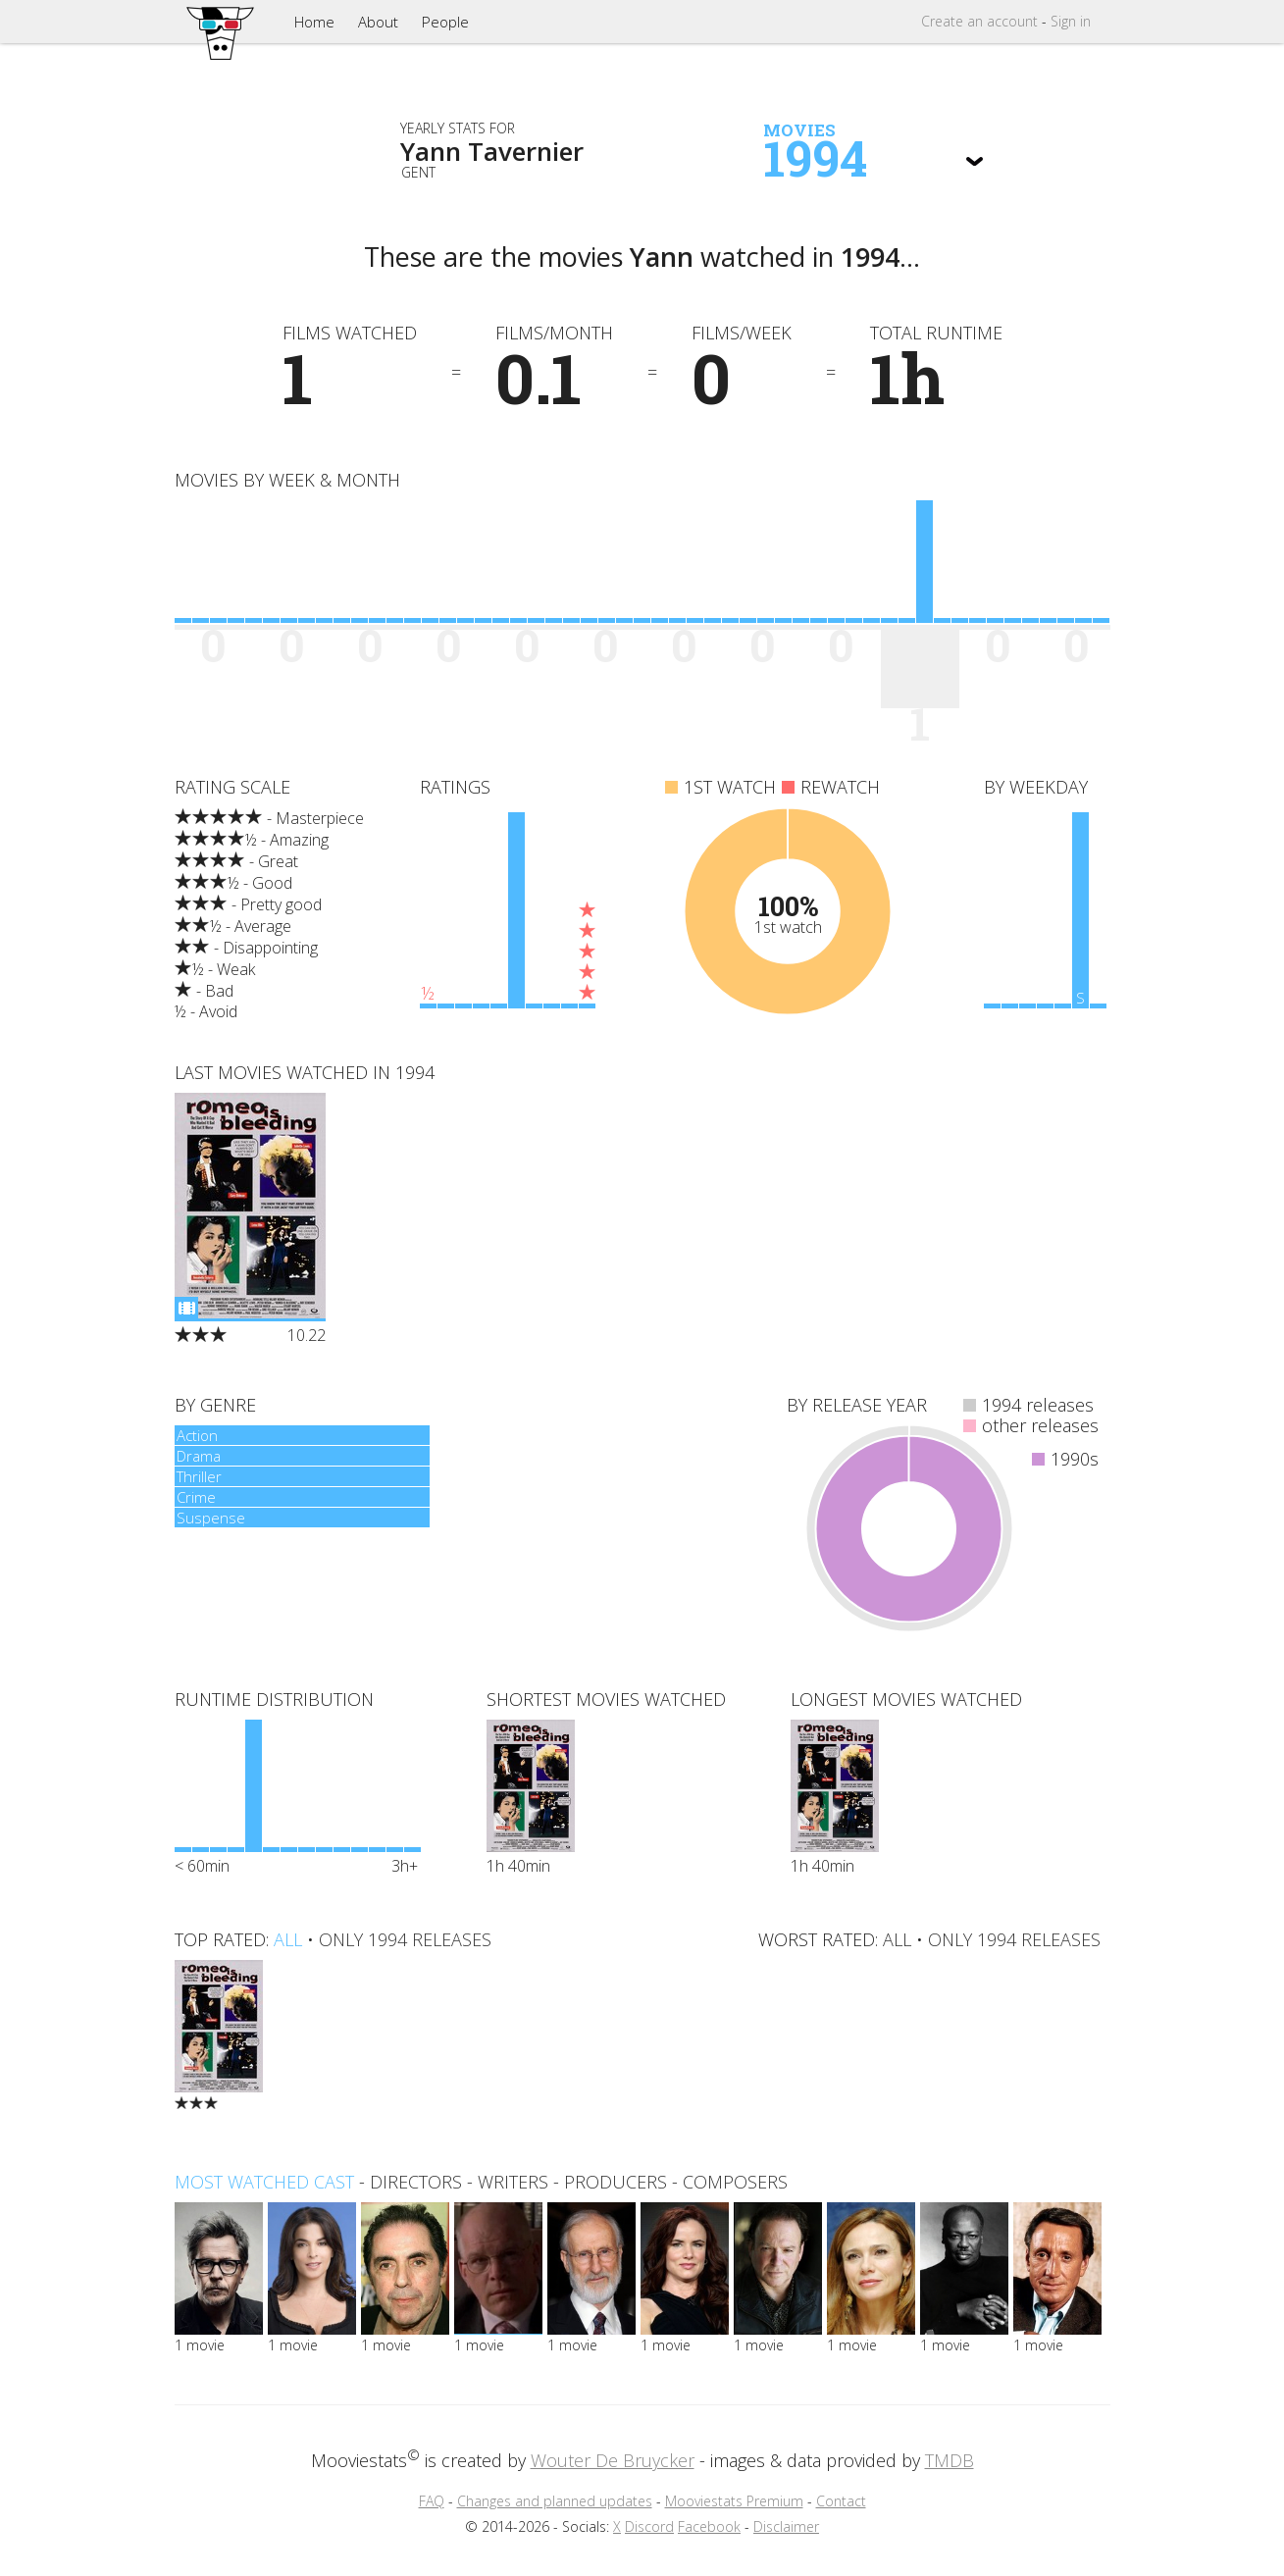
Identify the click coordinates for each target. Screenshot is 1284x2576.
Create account (979, 21)
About (378, 21)
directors (416, 2181)
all (288, 1939)
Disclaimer (786, 2526)
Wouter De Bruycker (612, 2460)
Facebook (709, 2526)
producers (615, 2181)
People (445, 21)
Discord (649, 2526)
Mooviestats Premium (734, 2501)
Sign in (1071, 21)
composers (735, 2181)
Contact (841, 2501)
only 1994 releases (405, 1939)
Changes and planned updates (554, 2501)
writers (513, 2181)
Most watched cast (264, 2181)
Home (314, 21)
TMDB (949, 2460)
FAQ (431, 2501)
